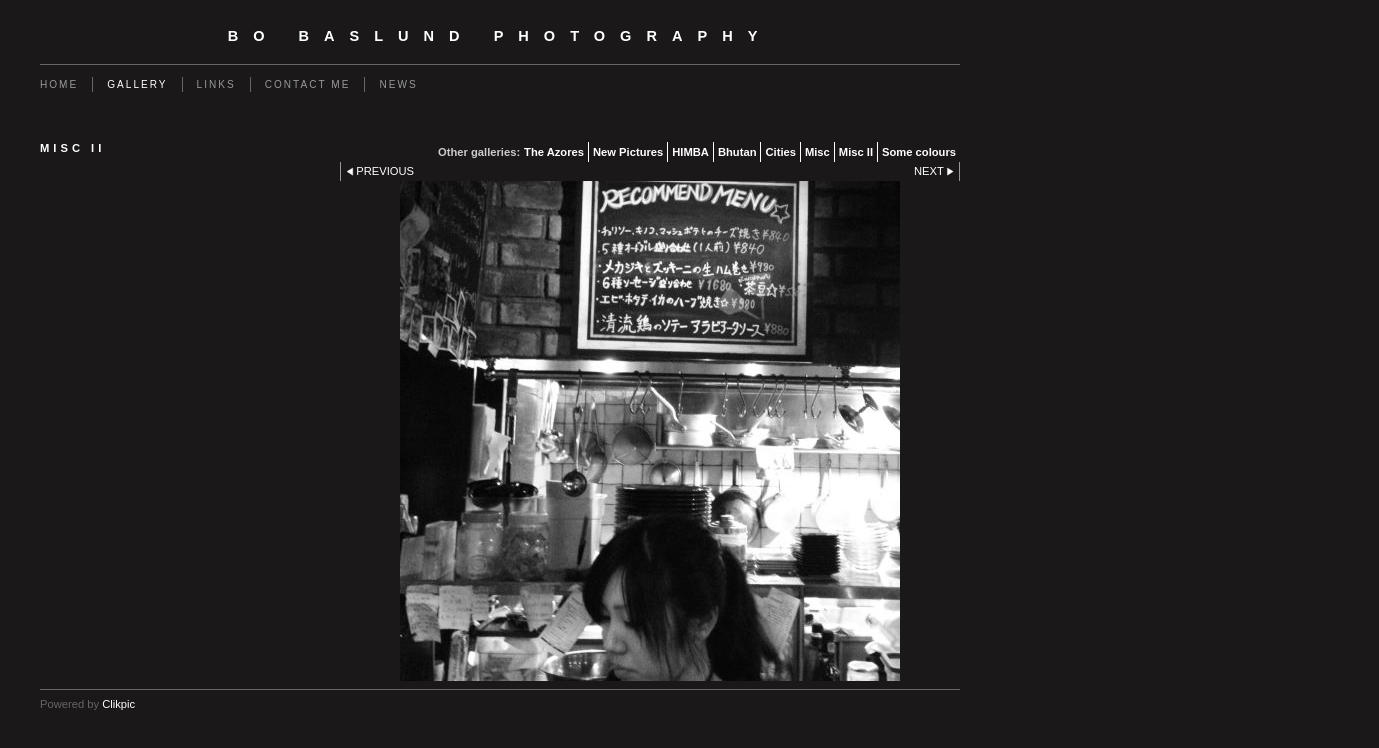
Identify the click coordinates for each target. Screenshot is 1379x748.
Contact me (308, 84)
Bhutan (737, 152)
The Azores (554, 152)
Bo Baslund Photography (500, 36)
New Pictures (628, 152)
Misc (817, 152)
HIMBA (690, 152)
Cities (780, 152)
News (398, 84)
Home (59, 84)
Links (216, 84)
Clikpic (118, 704)
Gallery (137, 84)
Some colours (919, 152)
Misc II (856, 152)
